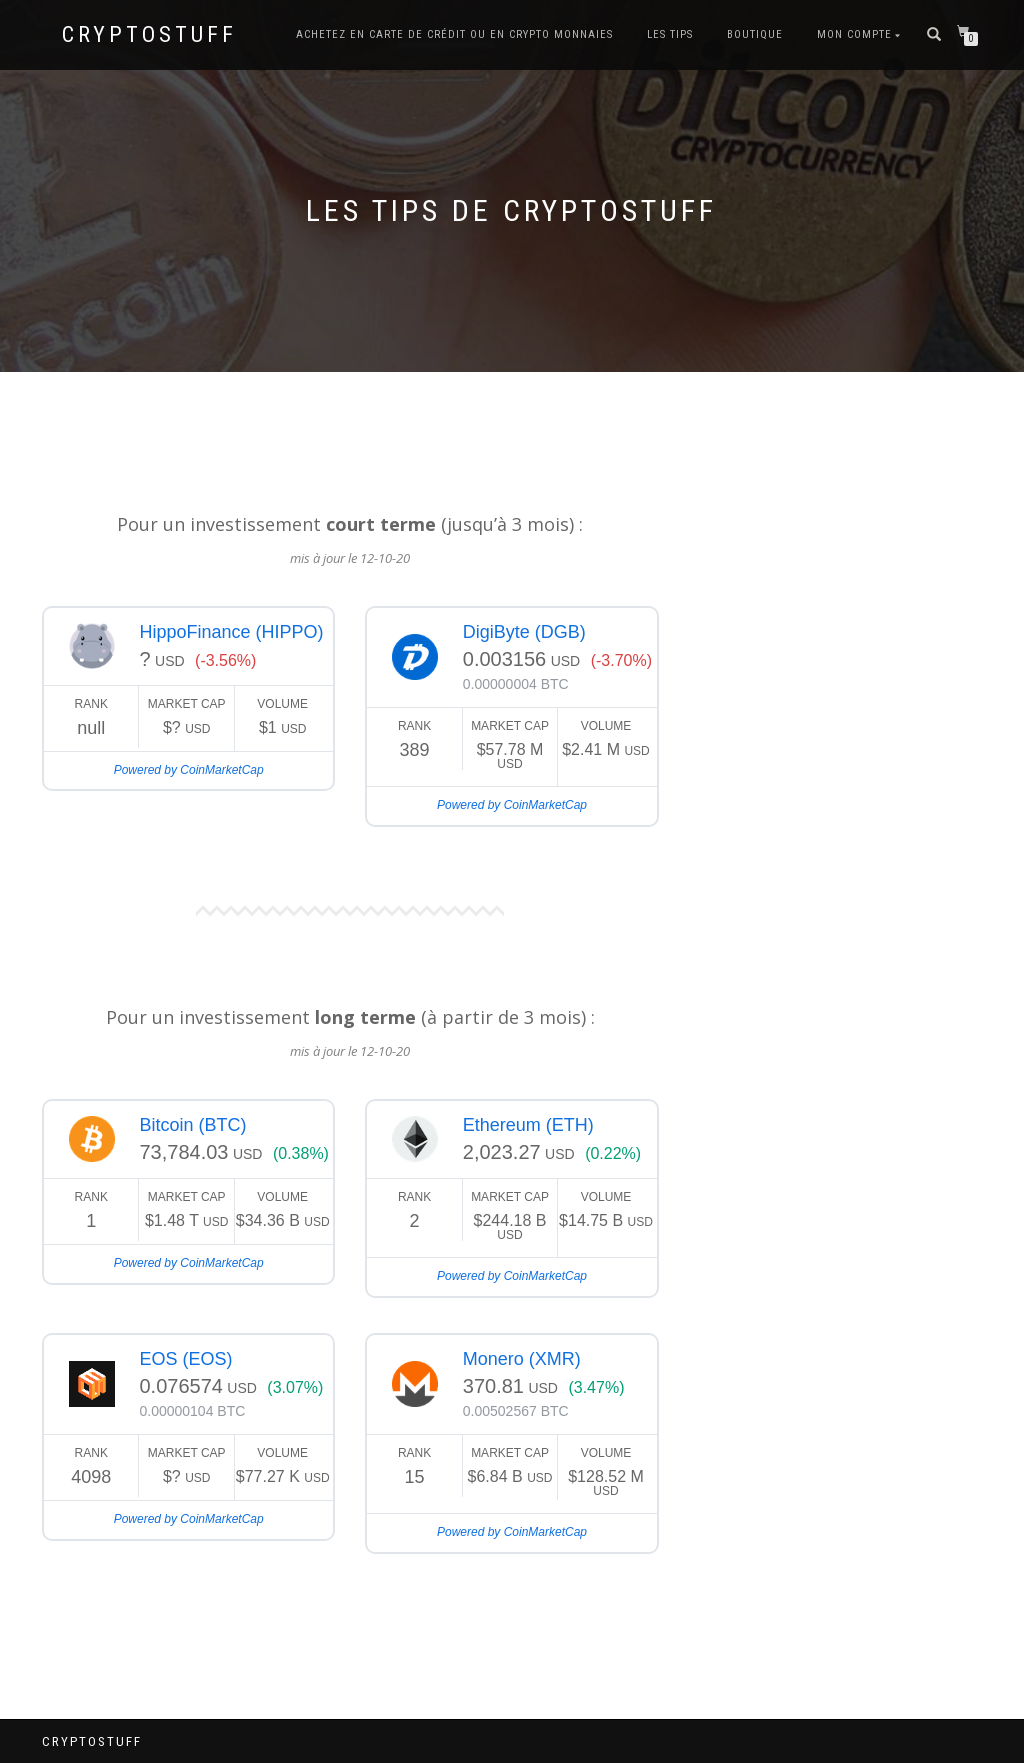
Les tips (670, 34)
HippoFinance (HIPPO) (231, 632)
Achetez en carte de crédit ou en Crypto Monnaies (454, 34)
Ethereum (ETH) (528, 1125)
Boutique (755, 34)
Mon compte (854, 34)
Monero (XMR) (522, 1359)
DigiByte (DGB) (524, 632)
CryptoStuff (149, 35)
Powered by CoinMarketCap (189, 770)
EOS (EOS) (185, 1359)
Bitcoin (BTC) (192, 1125)
